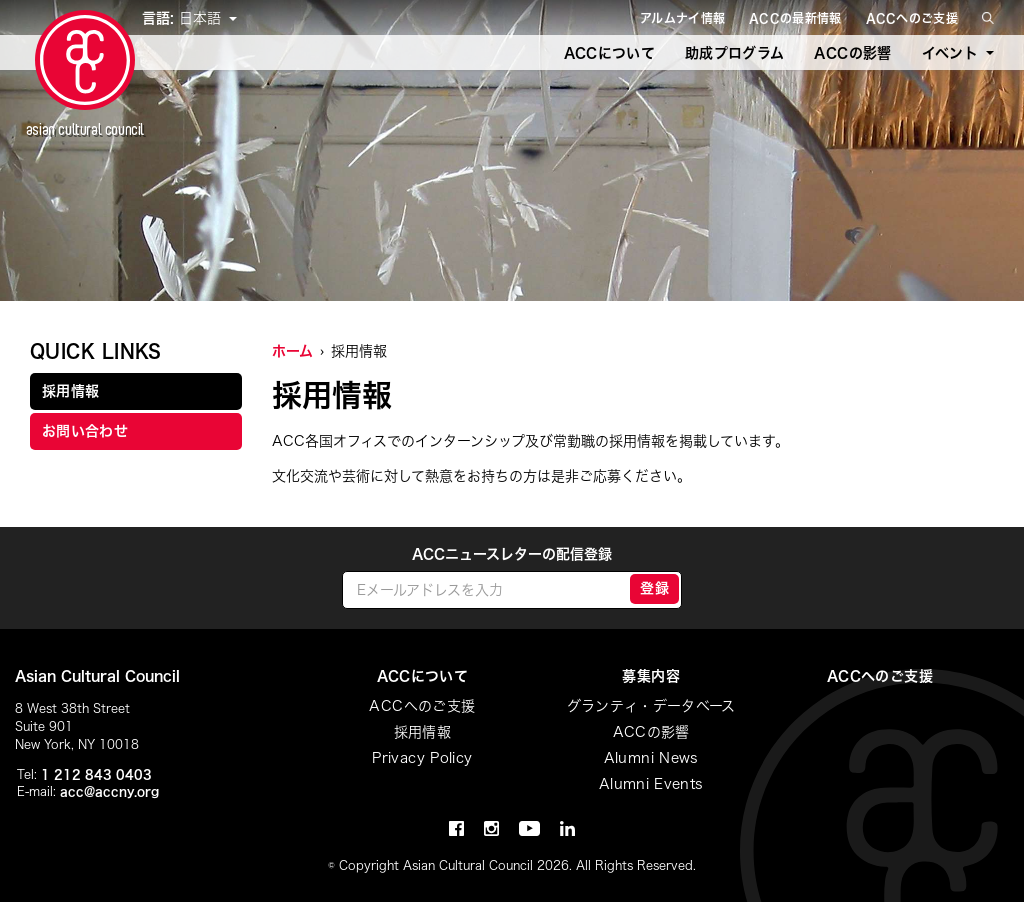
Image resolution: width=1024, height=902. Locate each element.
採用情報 (70, 391)
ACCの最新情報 (795, 18)
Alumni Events (651, 784)
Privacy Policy (422, 758)
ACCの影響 (852, 53)
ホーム (292, 351)
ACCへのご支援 (912, 18)
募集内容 (650, 676)
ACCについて (609, 53)
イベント (950, 53)
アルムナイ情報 (682, 18)
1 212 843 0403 (96, 774)
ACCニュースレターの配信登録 (512, 554)
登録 (654, 588)
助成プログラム (734, 53)
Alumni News (651, 758)
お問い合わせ (85, 431)
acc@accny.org (109, 791)
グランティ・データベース (651, 706)
